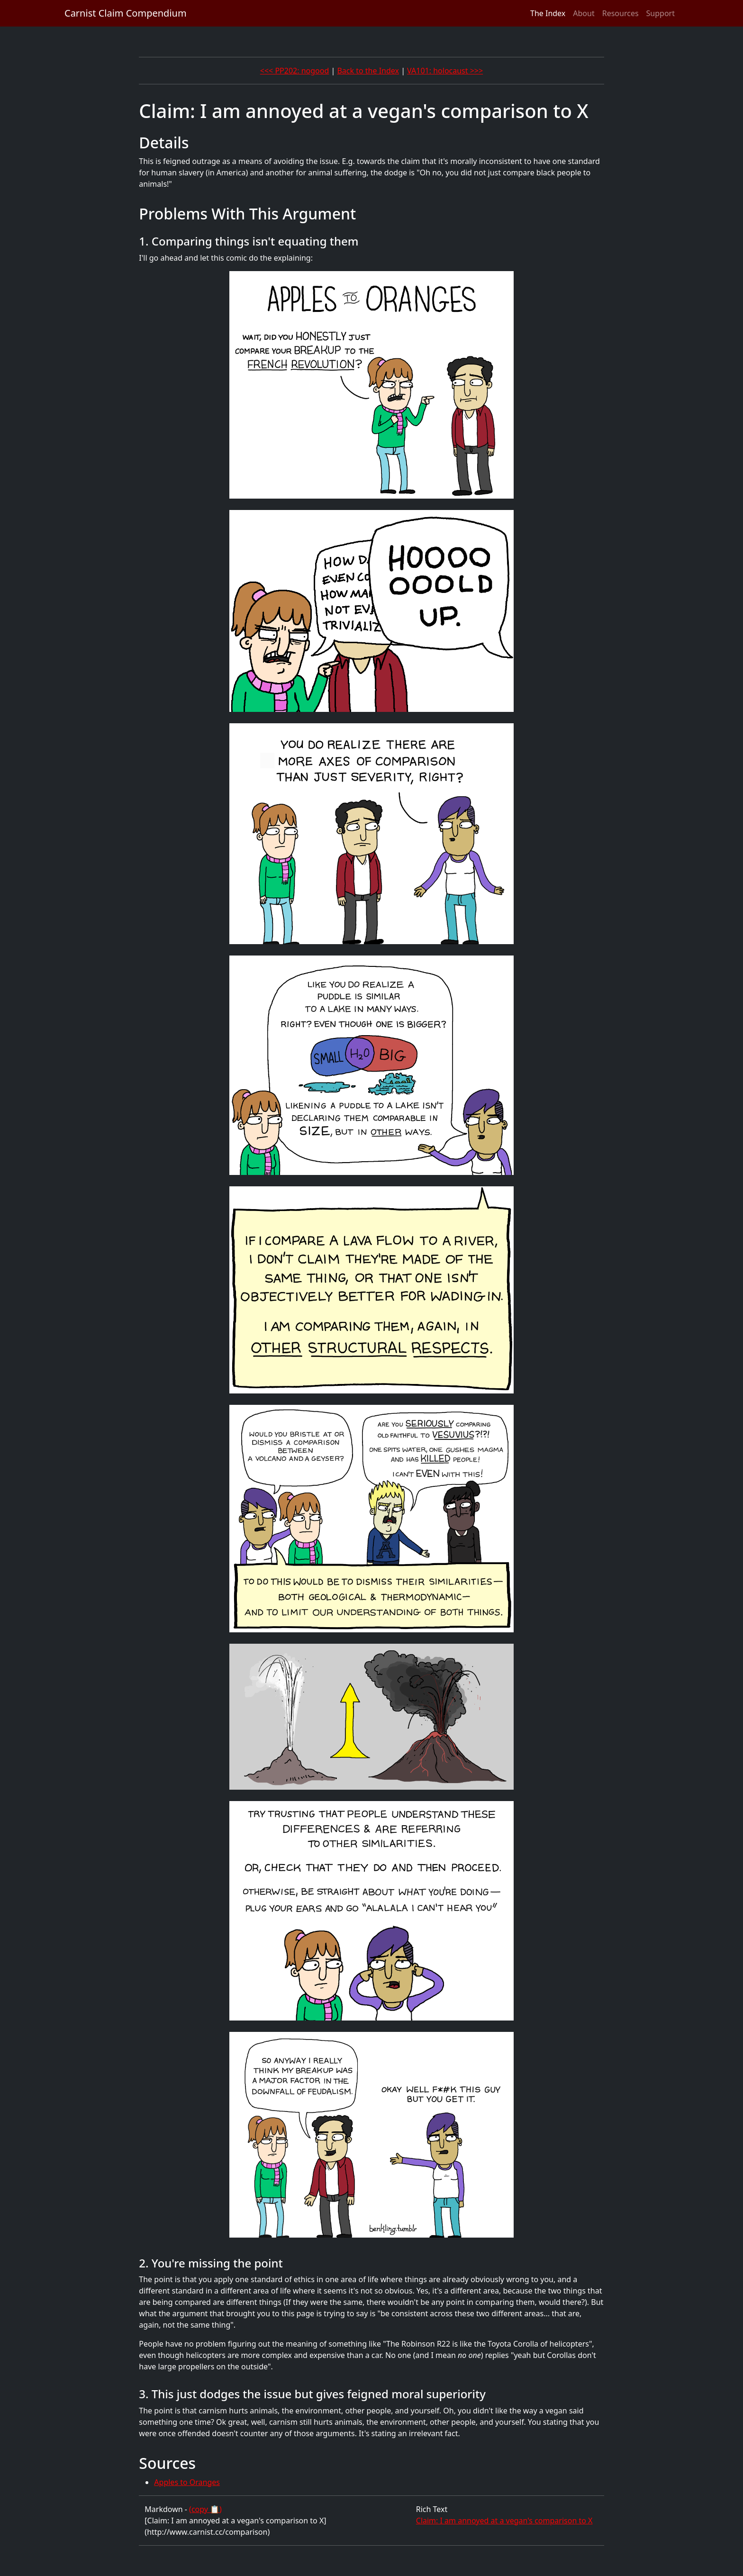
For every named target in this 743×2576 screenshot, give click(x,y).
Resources (620, 13)
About (583, 13)
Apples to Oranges (187, 2482)
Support (660, 13)
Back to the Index (368, 70)
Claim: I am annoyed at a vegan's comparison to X (504, 2520)
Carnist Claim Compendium (125, 13)
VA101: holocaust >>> (445, 70)
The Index (547, 13)
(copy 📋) (205, 2509)
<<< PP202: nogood (294, 70)
